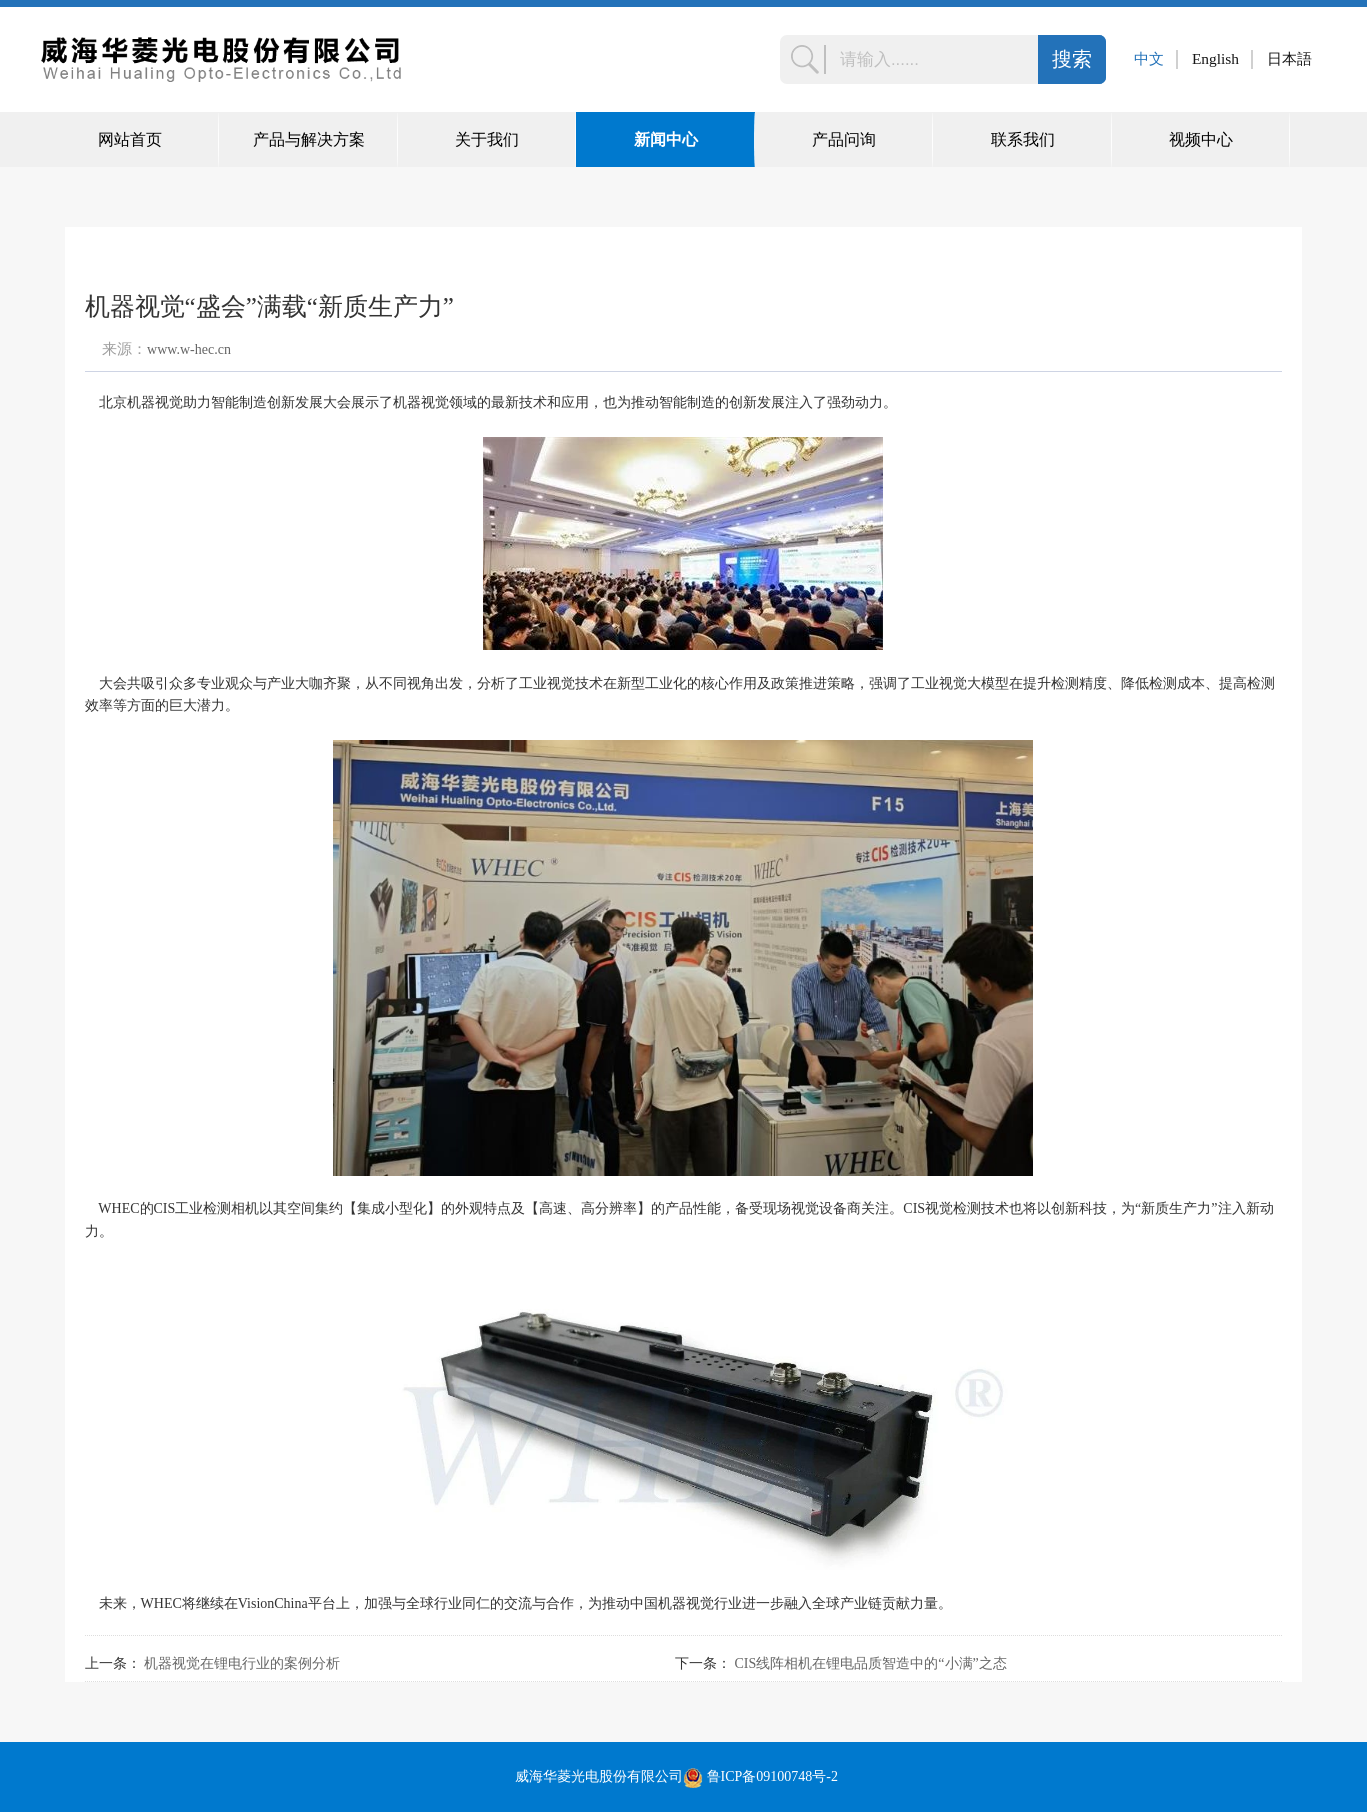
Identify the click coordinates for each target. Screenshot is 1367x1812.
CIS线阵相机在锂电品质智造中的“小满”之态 (871, 1663)
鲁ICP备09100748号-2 (772, 1776)
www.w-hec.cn (189, 349)
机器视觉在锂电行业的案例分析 (242, 1663)
